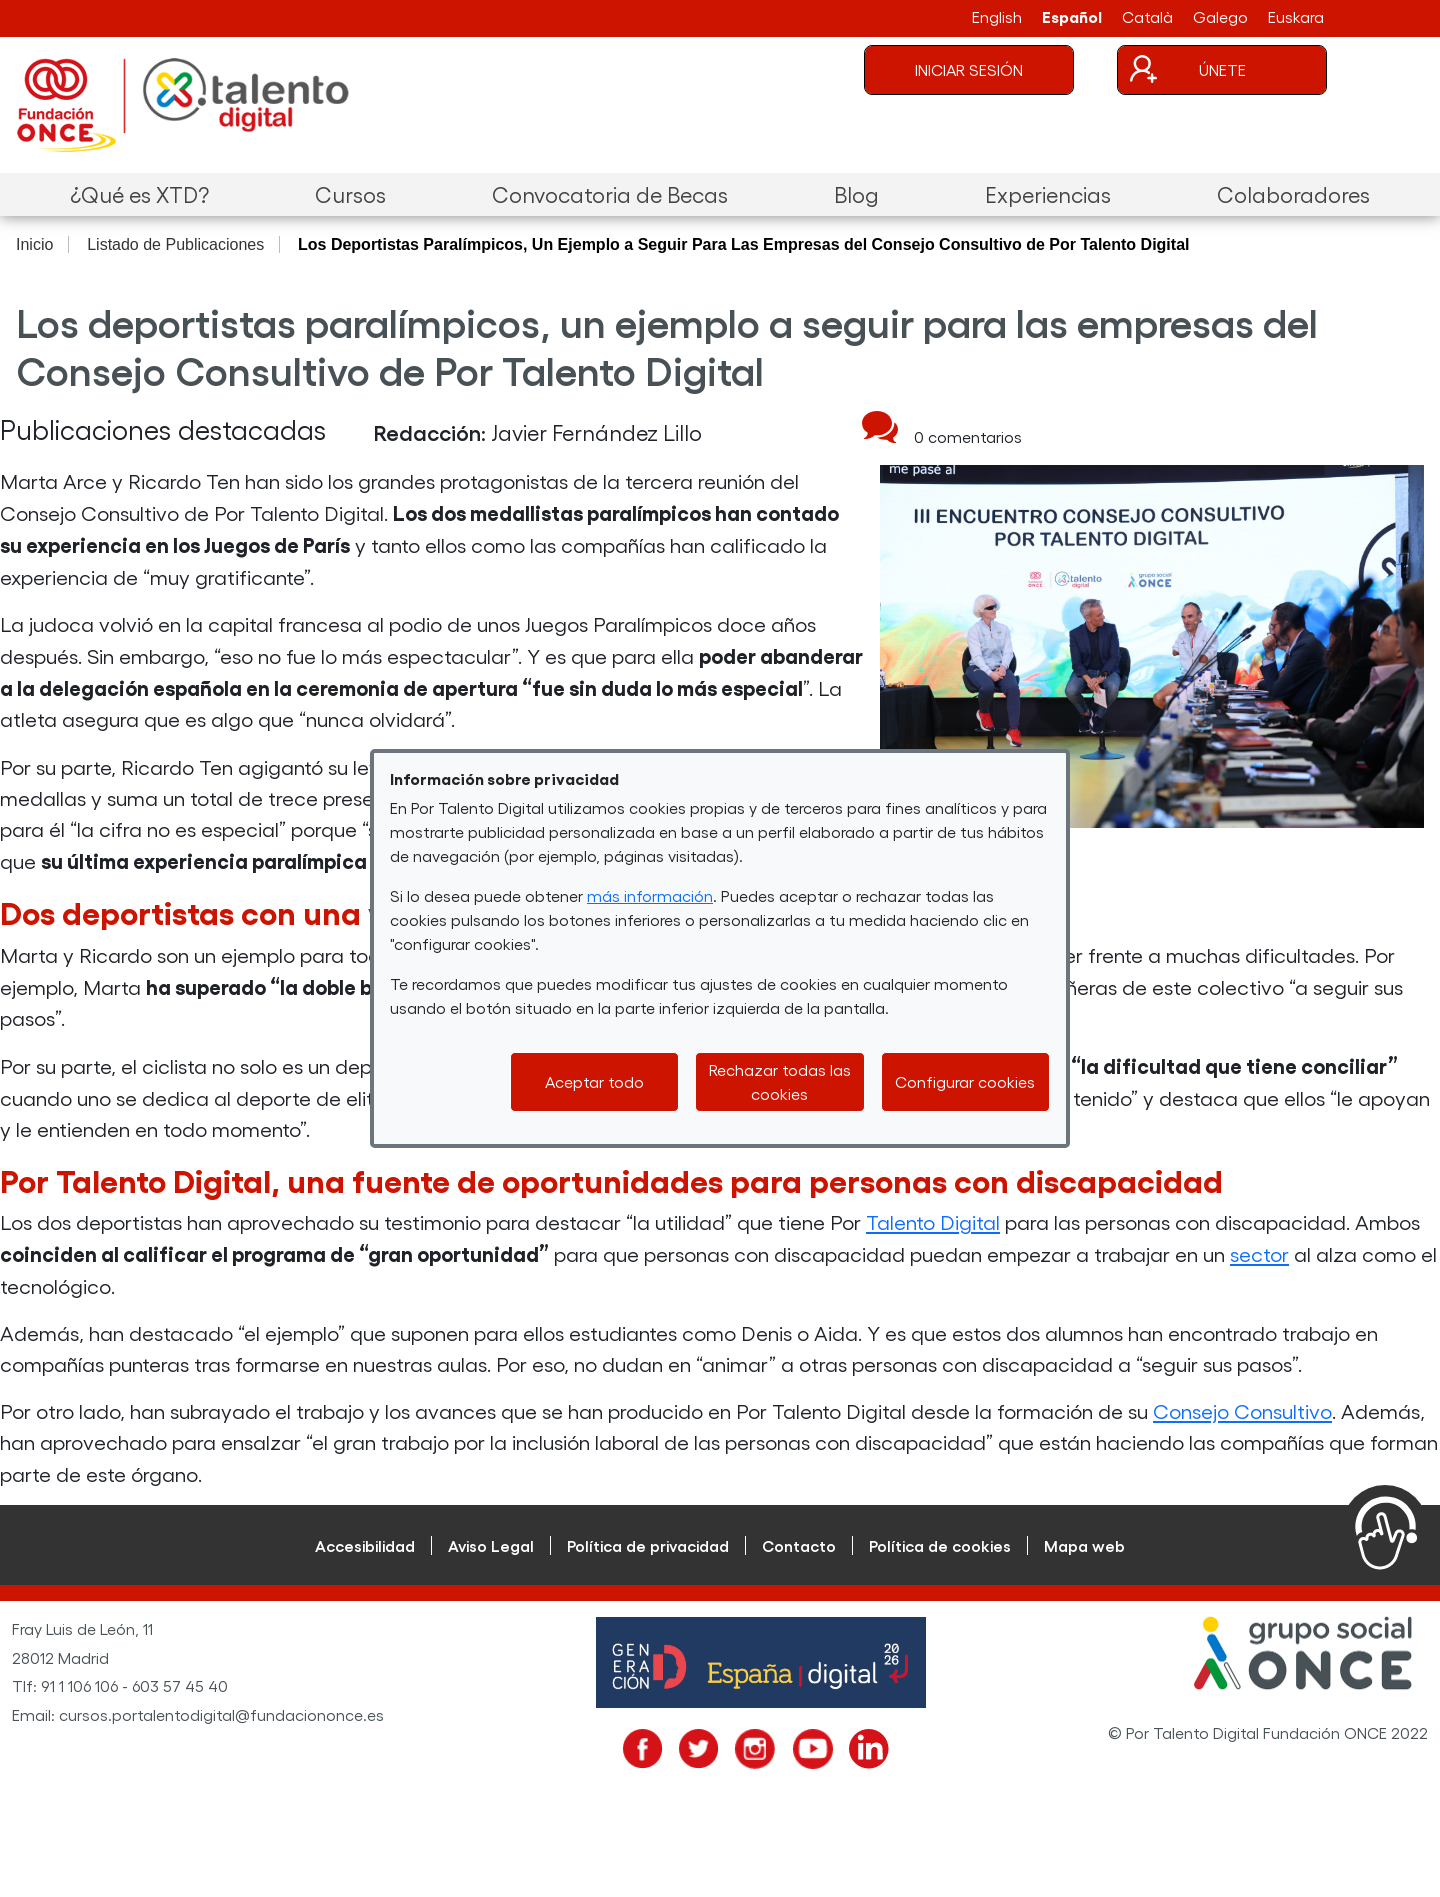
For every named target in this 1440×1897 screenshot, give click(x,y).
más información (650, 895)
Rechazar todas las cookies (780, 1081)
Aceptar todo (594, 1081)
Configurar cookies (965, 1081)
